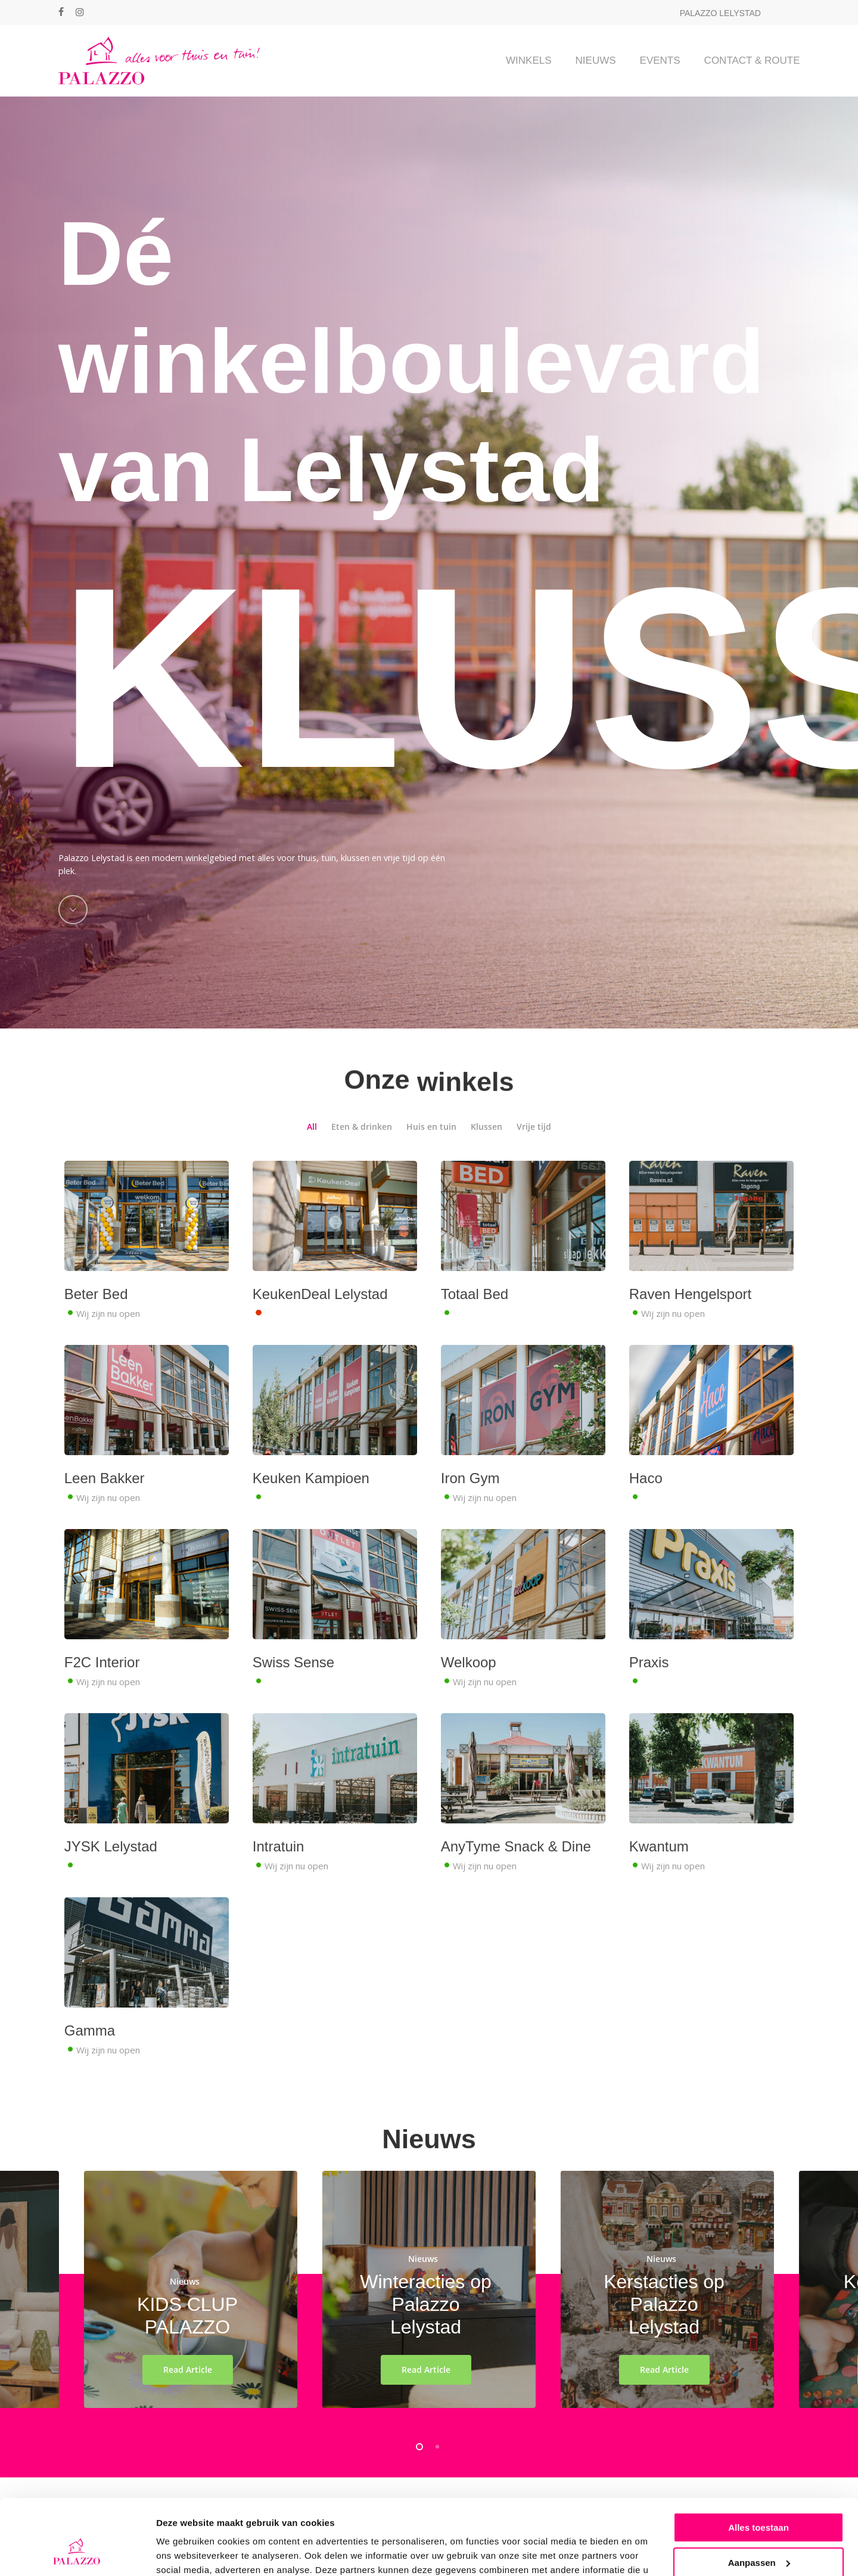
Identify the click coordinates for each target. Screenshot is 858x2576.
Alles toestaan (758, 2463)
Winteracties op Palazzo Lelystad (426, 2330)
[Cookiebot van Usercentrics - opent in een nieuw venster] (77, 2553)
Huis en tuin (431, 1152)
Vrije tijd (534, 1152)
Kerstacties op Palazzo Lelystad (664, 2330)
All (312, 1152)
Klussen (486, 1152)
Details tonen (184, 2552)
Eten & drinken (361, 1152)
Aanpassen (759, 2498)
